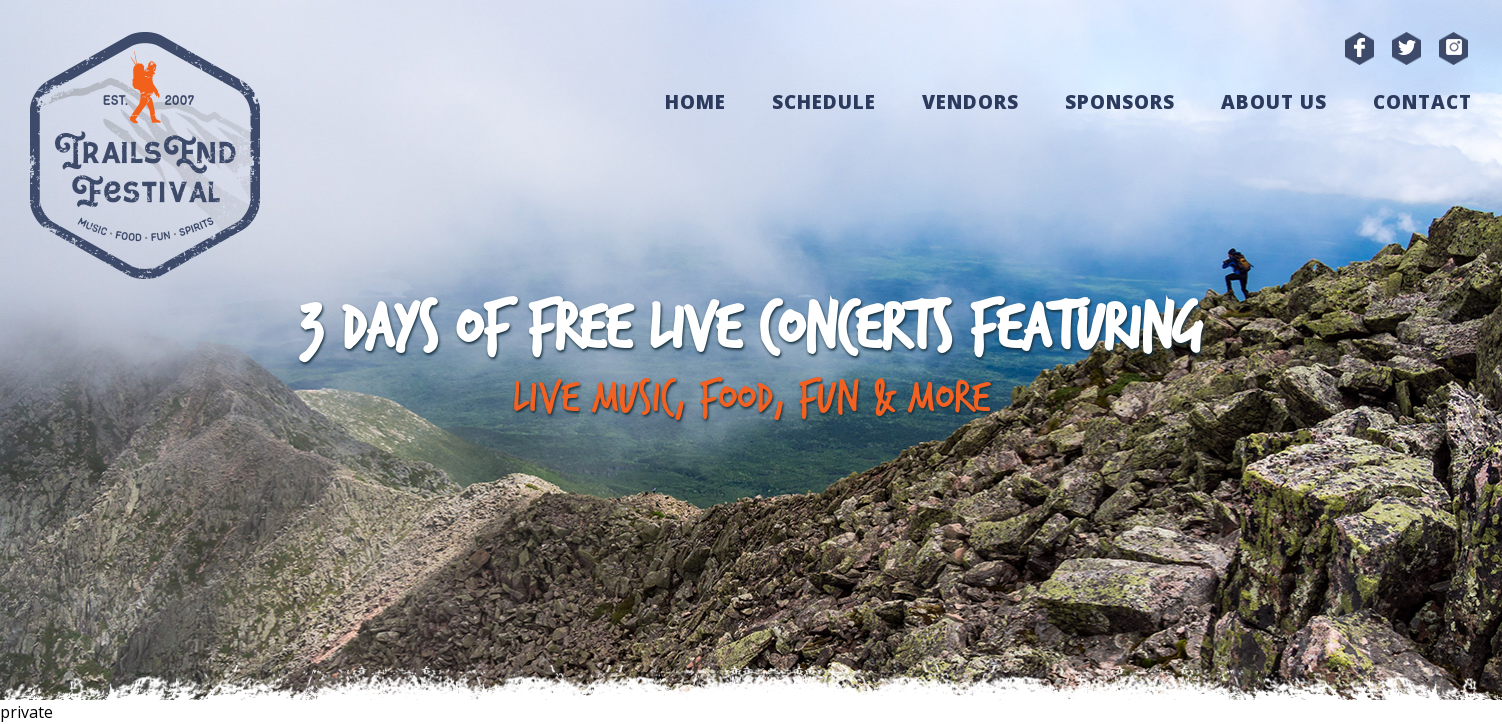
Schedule (824, 102)
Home (695, 102)
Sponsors (1120, 102)
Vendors (970, 102)
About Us (1274, 102)
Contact (1422, 102)
